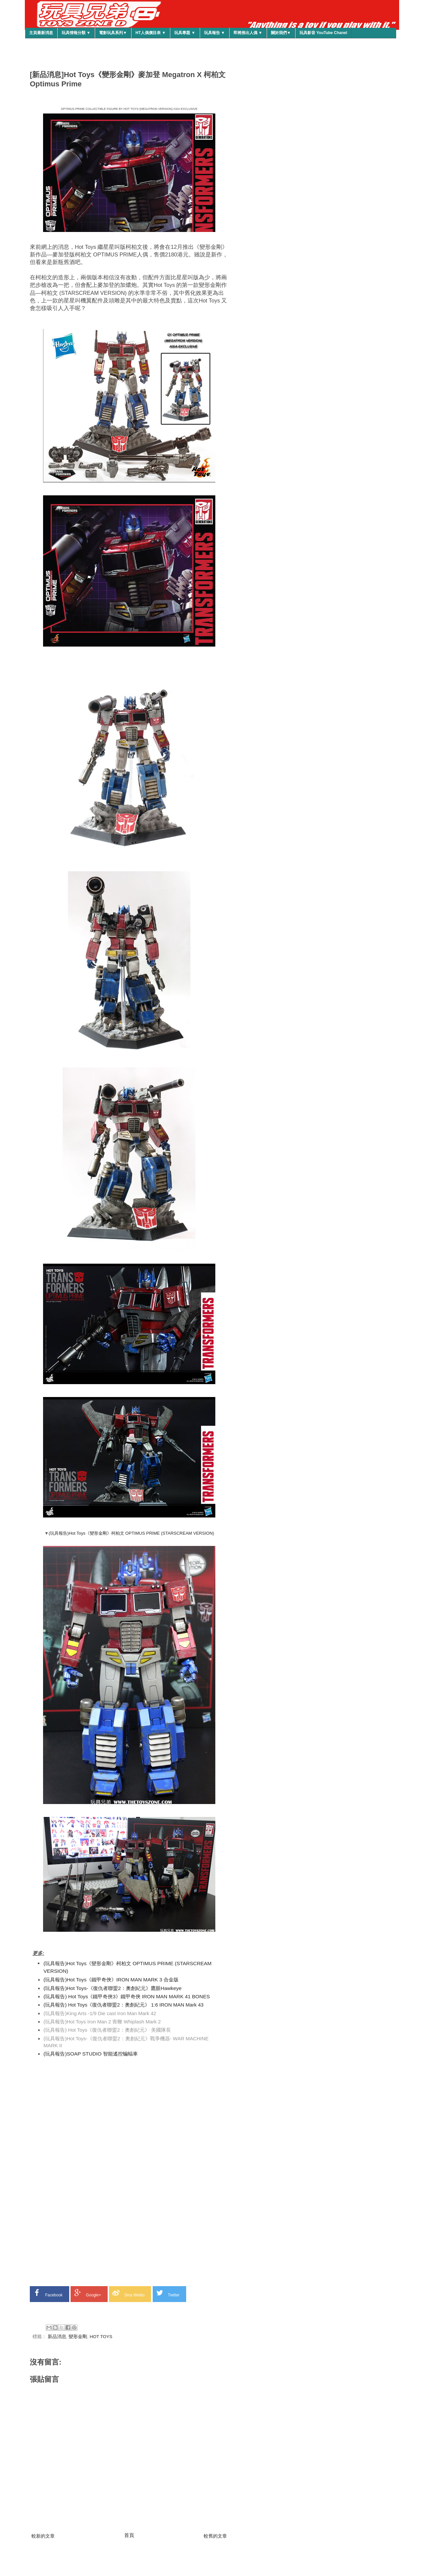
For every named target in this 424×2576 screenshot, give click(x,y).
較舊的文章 (215, 2536)
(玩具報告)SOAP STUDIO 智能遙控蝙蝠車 (90, 2053)
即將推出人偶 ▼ (248, 32)
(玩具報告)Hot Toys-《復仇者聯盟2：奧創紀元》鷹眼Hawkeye (112, 1988)
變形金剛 (78, 2336)
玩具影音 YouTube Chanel (323, 32)
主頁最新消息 (41, 32)
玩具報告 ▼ (214, 32)
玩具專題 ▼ (184, 32)
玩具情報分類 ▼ (76, 32)
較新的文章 (43, 2536)
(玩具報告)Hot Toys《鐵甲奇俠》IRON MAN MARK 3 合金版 (111, 1979)
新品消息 (57, 2336)
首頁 (129, 2535)
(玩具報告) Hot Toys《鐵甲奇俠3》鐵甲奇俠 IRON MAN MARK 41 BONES (126, 1996)
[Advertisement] (129, 2106)
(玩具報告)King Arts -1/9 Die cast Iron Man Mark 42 (99, 2013)
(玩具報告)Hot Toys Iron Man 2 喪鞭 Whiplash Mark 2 (102, 2021)
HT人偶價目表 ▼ (150, 32)
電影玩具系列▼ (113, 32)
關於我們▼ (281, 32)
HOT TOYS (101, 2336)
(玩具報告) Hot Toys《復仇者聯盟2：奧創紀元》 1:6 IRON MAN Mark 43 (123, 2005)
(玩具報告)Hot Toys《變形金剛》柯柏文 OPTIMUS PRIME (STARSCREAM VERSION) (131, 1533)
